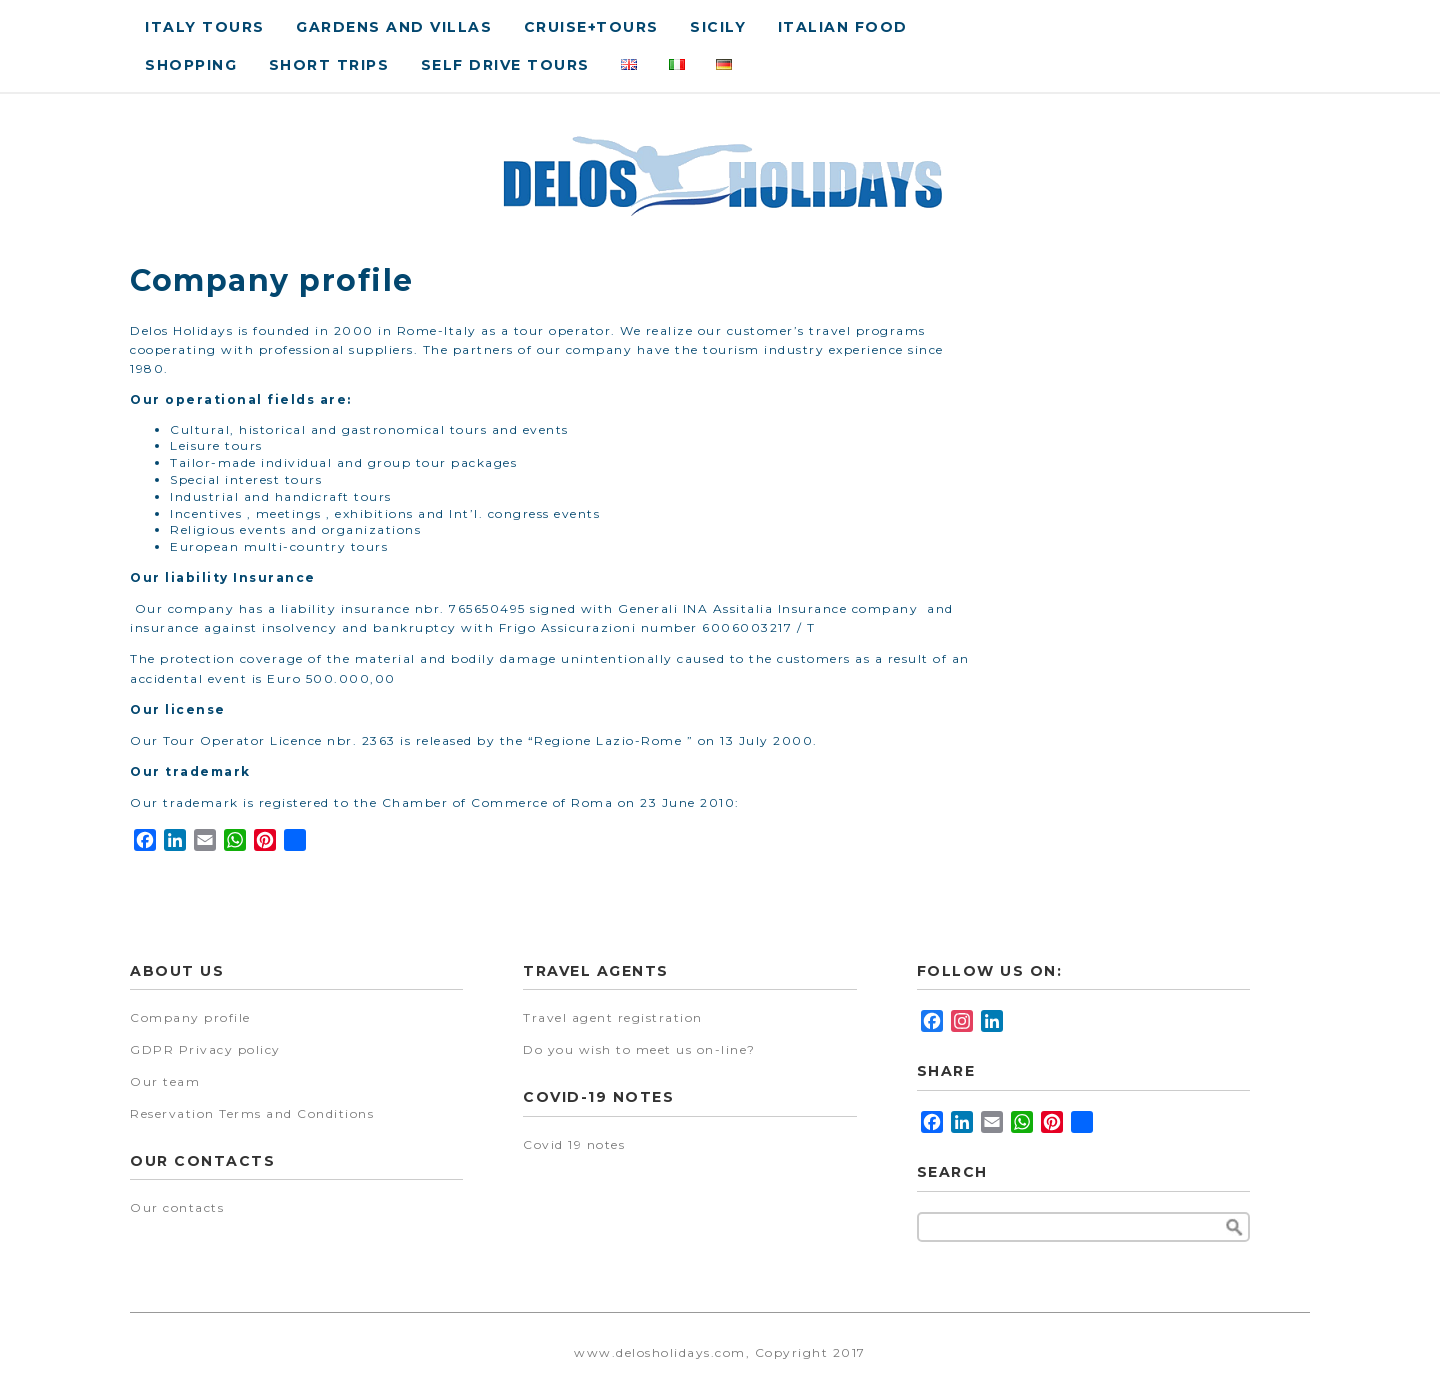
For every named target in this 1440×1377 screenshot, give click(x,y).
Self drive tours (505, 65)
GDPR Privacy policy (205, 1049)
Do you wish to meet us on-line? (639, 1049)
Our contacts (177, 1207)
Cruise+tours (591, 27)
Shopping (191, 65)
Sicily (718, 27)
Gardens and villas (394, 27)
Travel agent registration (613, 1017)
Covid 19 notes (574, 1144)
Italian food (843, 27)
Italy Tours (205, 27)
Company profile (190, 1017)
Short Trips (329, 65)
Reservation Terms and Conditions (252, 1113)
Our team (165, 1081)
